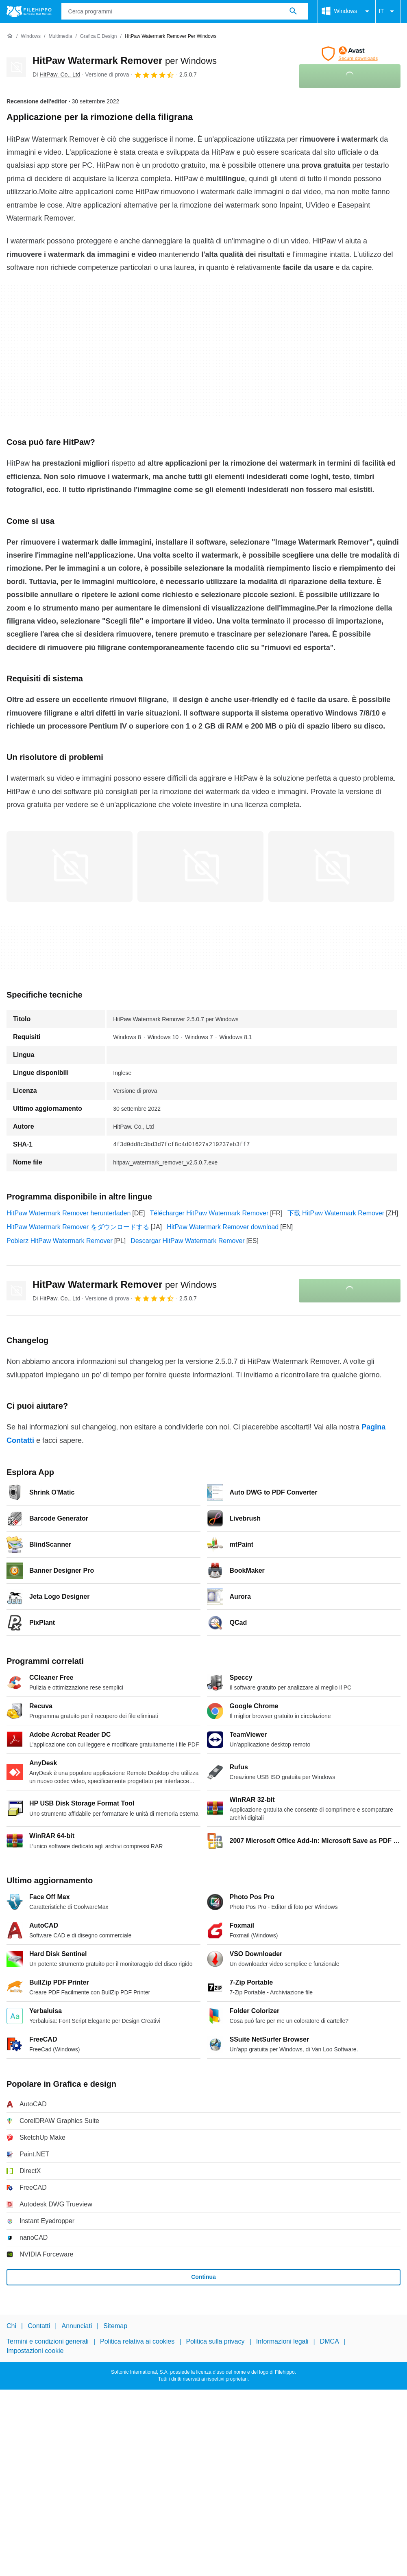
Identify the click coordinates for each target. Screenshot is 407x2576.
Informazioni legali (282, 2341)
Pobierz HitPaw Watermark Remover (60, 1240)
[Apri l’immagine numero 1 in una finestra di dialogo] (200, 866)
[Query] (184, 11)
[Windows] (31, 36)
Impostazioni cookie (35, 2350)
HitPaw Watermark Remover (125, 60)
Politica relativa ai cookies (137, 2341)
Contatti (39, 2325)
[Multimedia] (60, 36)
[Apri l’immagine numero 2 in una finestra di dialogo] (331, 866)
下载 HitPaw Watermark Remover (336, 1213)
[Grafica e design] (98, 36)
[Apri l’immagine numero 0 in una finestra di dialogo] (70, 866)
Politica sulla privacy (215, 2341)
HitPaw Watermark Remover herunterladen (69, 1213)
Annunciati (76, 2325)
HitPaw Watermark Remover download (223, 1226)
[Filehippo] (29, 11)
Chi (11, 2325)
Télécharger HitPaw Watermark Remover (209, 1213)
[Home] (10, 36)
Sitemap (115, 2325)
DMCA (329, 2341)
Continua (203, 2277)
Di (57, 74)
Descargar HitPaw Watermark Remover (187, 1240)
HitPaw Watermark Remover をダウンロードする (78, 1226)
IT (388, 11)
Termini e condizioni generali (48, 2341)
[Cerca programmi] (293, 11)
